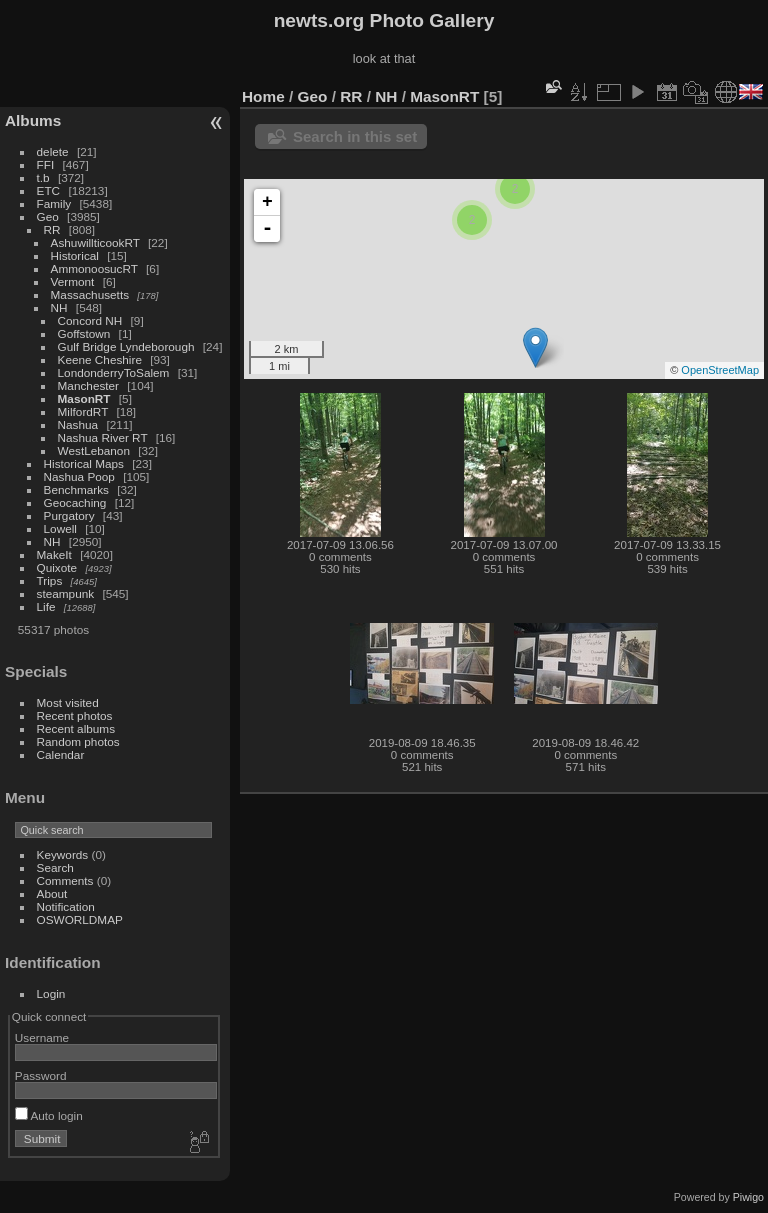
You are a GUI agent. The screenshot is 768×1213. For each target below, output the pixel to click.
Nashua (78, 424)
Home (263, 96)
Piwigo (748, 1197)
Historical (75, 255)
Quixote (57, 567)
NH (59, 307)
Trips (50, 580)
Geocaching (75, 502)
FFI (46, 164)
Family (54, 203)
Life (46, 606)
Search (55, 867)
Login (51, 993)
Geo (48, 216)
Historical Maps (84, 463)
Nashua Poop (79, 476)
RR (52, 229)
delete (53, 151)
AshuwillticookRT (95, 242)
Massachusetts (90, 294)
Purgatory (69, 515)
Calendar (61, 754)
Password (41, 1075)
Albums (33, 120)
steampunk (66, 593)
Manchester (88, 385)
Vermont (73, 281)
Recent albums (76, 728)
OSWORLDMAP (80, 919)
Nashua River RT (103, 437)
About (52, 893)
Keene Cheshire (100, 359)
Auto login (49, 1115)
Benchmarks (76, 489)
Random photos (78, 741)
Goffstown (84, 333)
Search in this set (355, 136)
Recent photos (75, 715)
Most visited (68, 702)
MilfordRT (83, 411)
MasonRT (84, 398)
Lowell (60, 528)
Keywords (63, 854)
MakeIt (54, 554)
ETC (49, 190)
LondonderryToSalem (114, 372)
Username (42, 1037)
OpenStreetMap (720, 370)
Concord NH (90, 320)
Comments (65, 880)
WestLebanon (94, 450)
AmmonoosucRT (94, 268)
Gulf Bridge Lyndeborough (126, 346)
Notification (66, 906)
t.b (43, 177)
